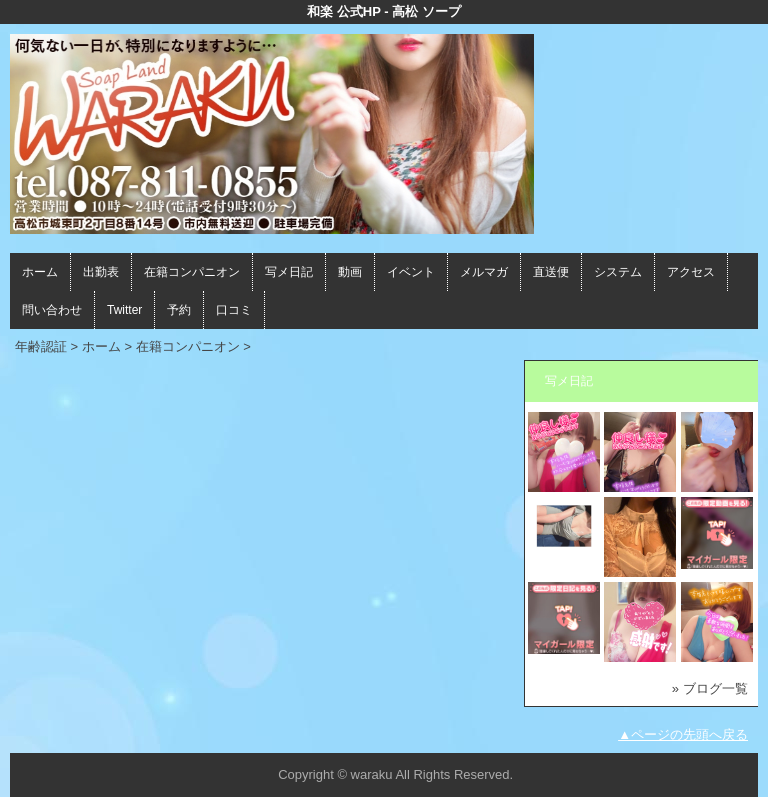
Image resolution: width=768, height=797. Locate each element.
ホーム (40, 272)
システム (618, 272)
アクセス (691, 272)
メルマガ (484, 272)
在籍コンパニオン (192, 272)
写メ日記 (289, 272)
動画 (350, 272)
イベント (411, 272)
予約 (179, 310)
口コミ (234, 310)
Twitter (124, 310)
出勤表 (101, 272)
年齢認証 (41, 346)
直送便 (551, 272)
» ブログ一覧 (710, 688)
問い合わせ (52, 310)
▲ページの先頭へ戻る (683, 734)
